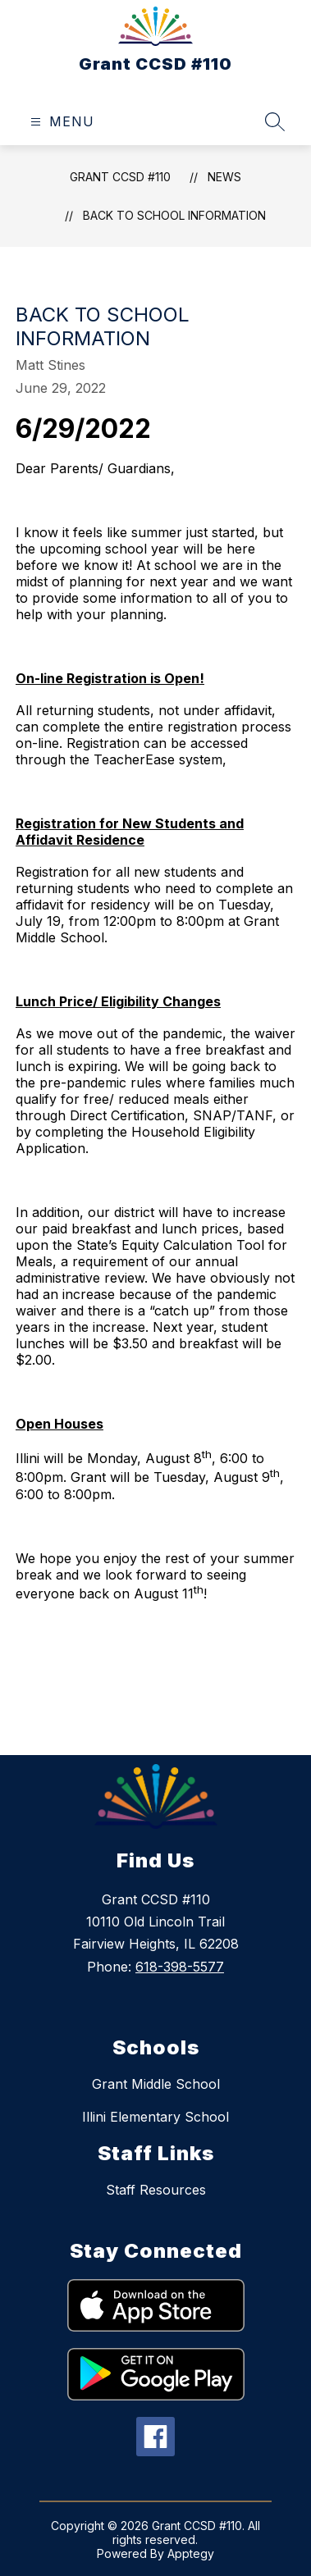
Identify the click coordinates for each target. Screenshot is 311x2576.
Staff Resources (156, 2190)
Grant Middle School (156, 2084)
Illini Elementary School (155, 2117)
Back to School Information (174, 215)
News (224, 177)
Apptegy (190, 2553)
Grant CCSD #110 (120, 177)
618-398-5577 (179, 1966)
